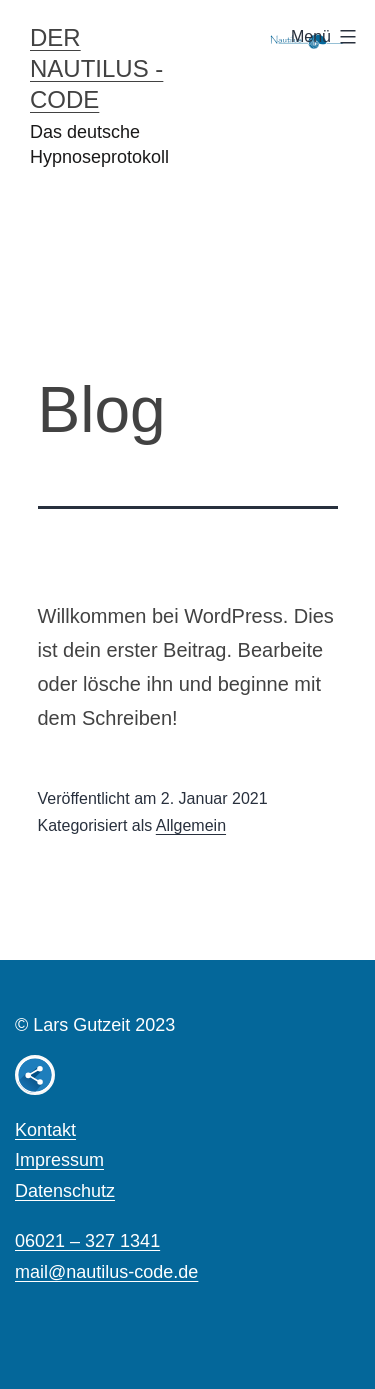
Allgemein (191, 825)
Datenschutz (65, 1191)
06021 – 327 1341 (87, 1241)
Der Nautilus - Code (96, 68)
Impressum (59, 1160)
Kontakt (45, 1130)
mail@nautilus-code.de (106, 1272)
